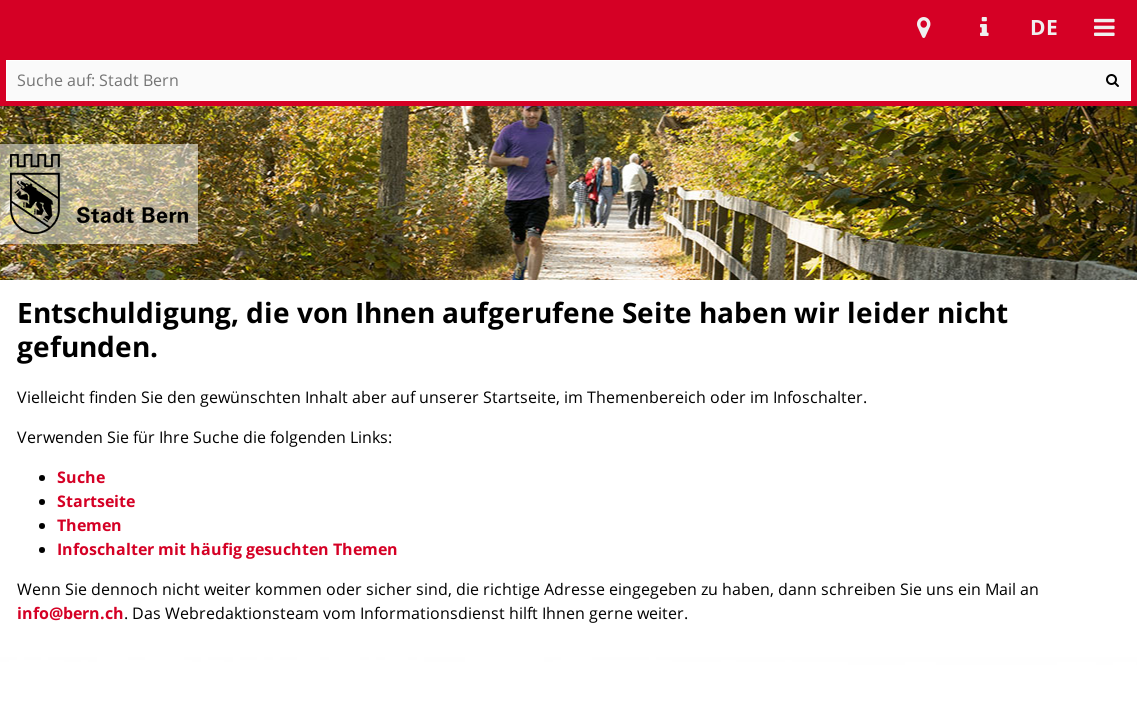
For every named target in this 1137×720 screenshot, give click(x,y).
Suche (81, 477)
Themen (89, 525)
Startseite (96, 501)
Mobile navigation (1104, 27)
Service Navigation (984, 27)
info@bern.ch (70, 613)
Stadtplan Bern (924, 27)
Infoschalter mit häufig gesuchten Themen (227, 549)
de (1044, 27)
